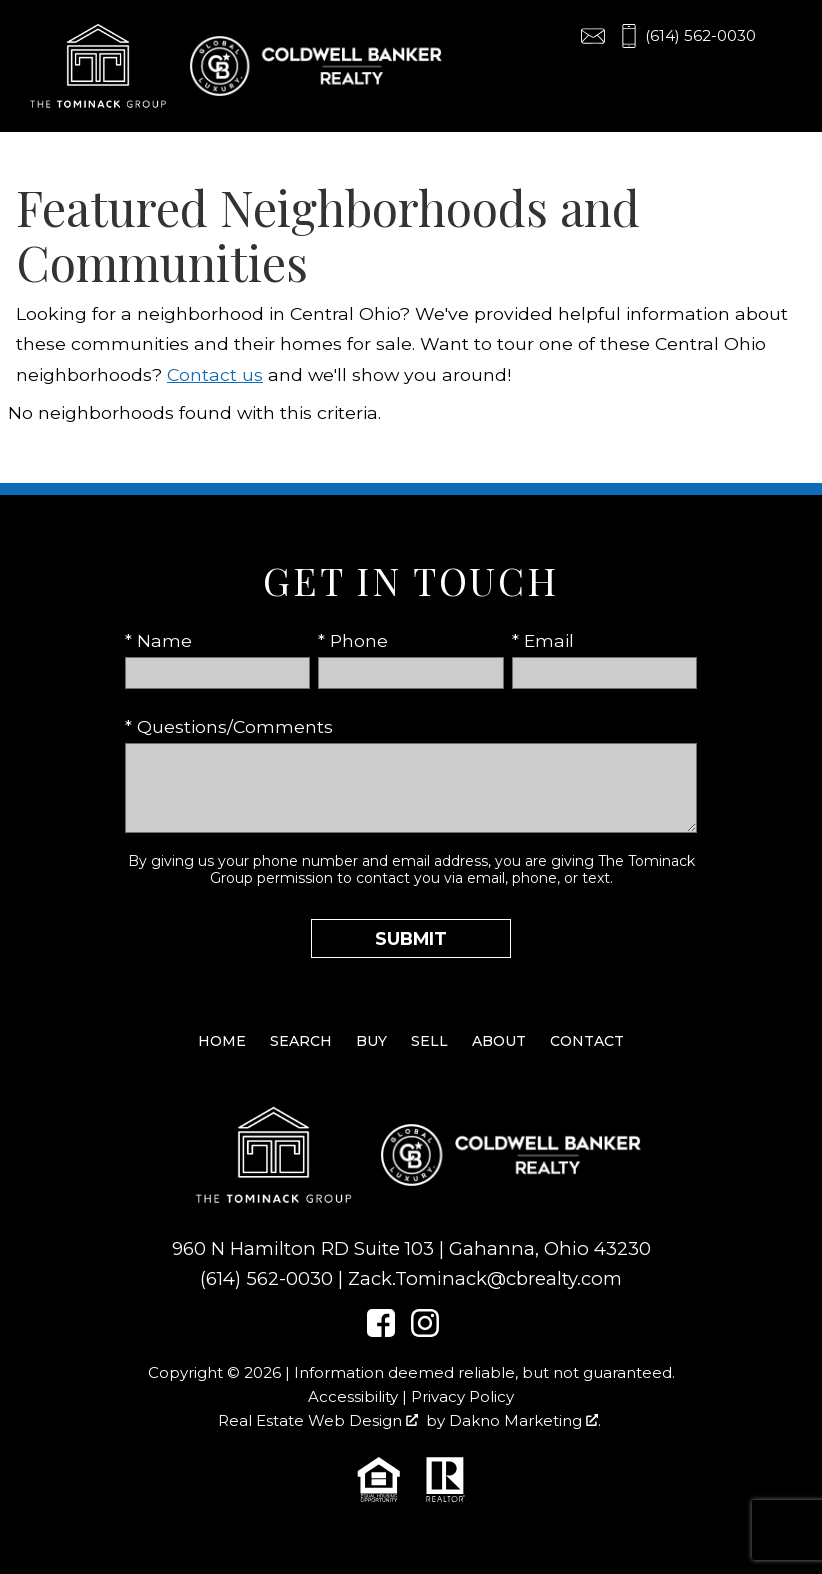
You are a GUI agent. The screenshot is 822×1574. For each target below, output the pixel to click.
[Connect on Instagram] (425, 1330)
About (499, 1041)
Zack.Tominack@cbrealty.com (485, 1278)
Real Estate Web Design (318, 1420)
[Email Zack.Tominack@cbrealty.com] (593, 36)
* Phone (353, 640)
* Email (543, 640)
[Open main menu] (786, 36)
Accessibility (353, 1396)
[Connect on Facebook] (381, 1330)
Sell (429, 1041)
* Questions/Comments (229, 726)
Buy (371, 1041)
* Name (158, 640)
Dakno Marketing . (525, 1420)
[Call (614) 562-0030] (686, 36)
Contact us (215, 374)
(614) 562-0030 (266, 1278)
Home (222, 1041)
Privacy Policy (462, 1396)
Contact (587, 1041)
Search (301, 1041)
